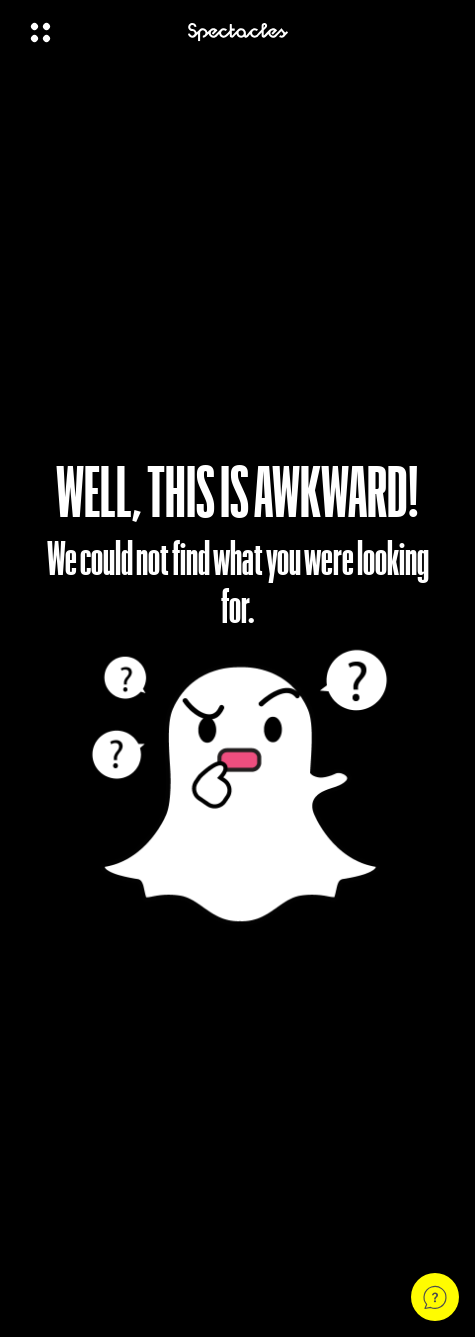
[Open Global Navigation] (96, 32)
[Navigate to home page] (238, 32)
